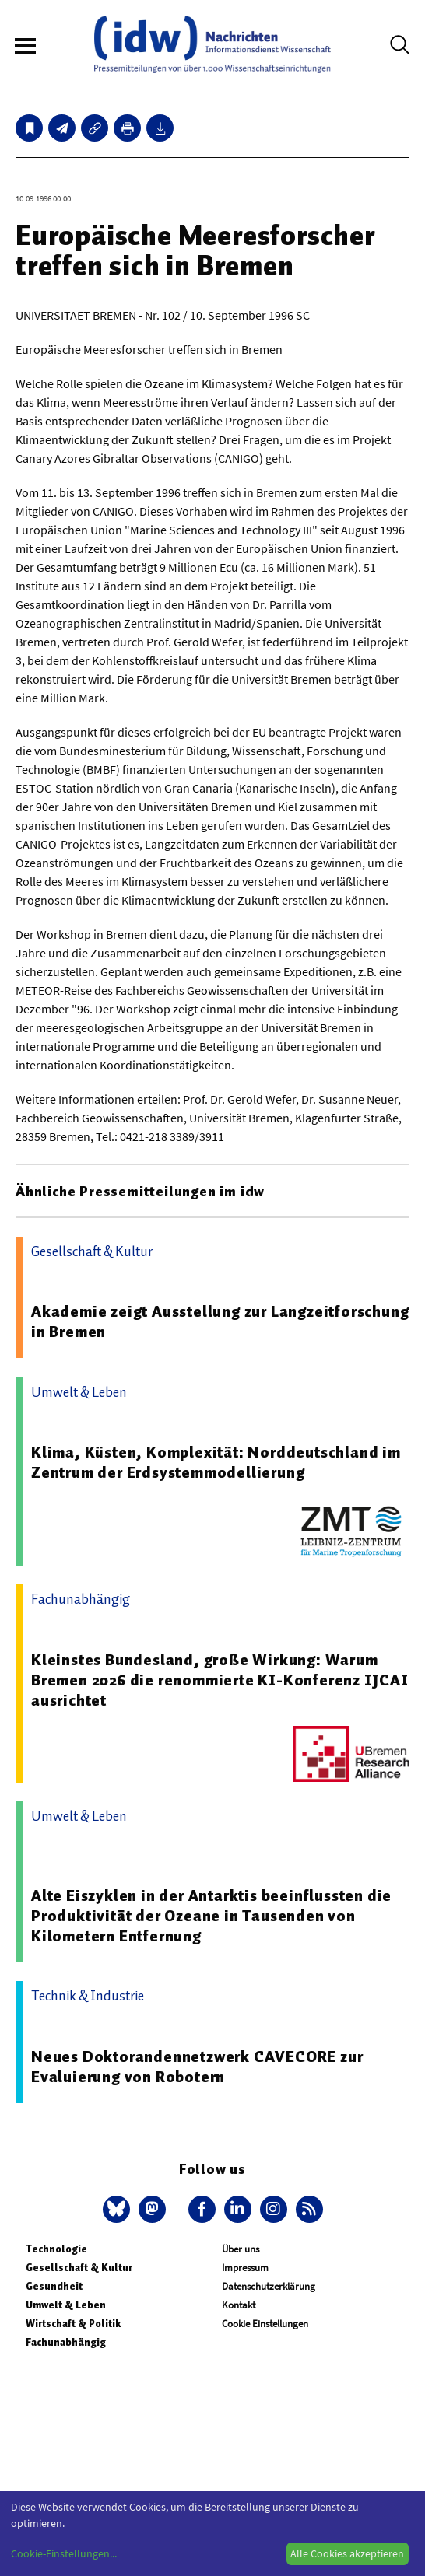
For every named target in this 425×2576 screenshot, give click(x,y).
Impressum (245, 2267)
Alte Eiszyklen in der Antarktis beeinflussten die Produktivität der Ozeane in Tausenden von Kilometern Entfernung (211, 1916)
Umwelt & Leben (66, 2305)
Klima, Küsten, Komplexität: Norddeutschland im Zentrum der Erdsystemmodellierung (216, 1462)
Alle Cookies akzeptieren (347, 2553)
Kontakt (238, 2305)
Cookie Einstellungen (265, 2323)
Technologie (56, 2249)
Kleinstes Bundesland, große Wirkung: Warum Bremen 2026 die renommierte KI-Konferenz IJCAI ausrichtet (220, 1680)
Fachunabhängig (66, 2342)
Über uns (240, 2249)
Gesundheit (54, 2286)
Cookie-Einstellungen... (64, 2553)
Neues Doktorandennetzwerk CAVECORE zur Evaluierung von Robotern (197, 2066)
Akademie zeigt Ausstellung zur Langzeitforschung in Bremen (220, 1321)
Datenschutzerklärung (268, 2286)
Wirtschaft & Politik (73, 2323)
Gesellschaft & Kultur (79, 2267)
